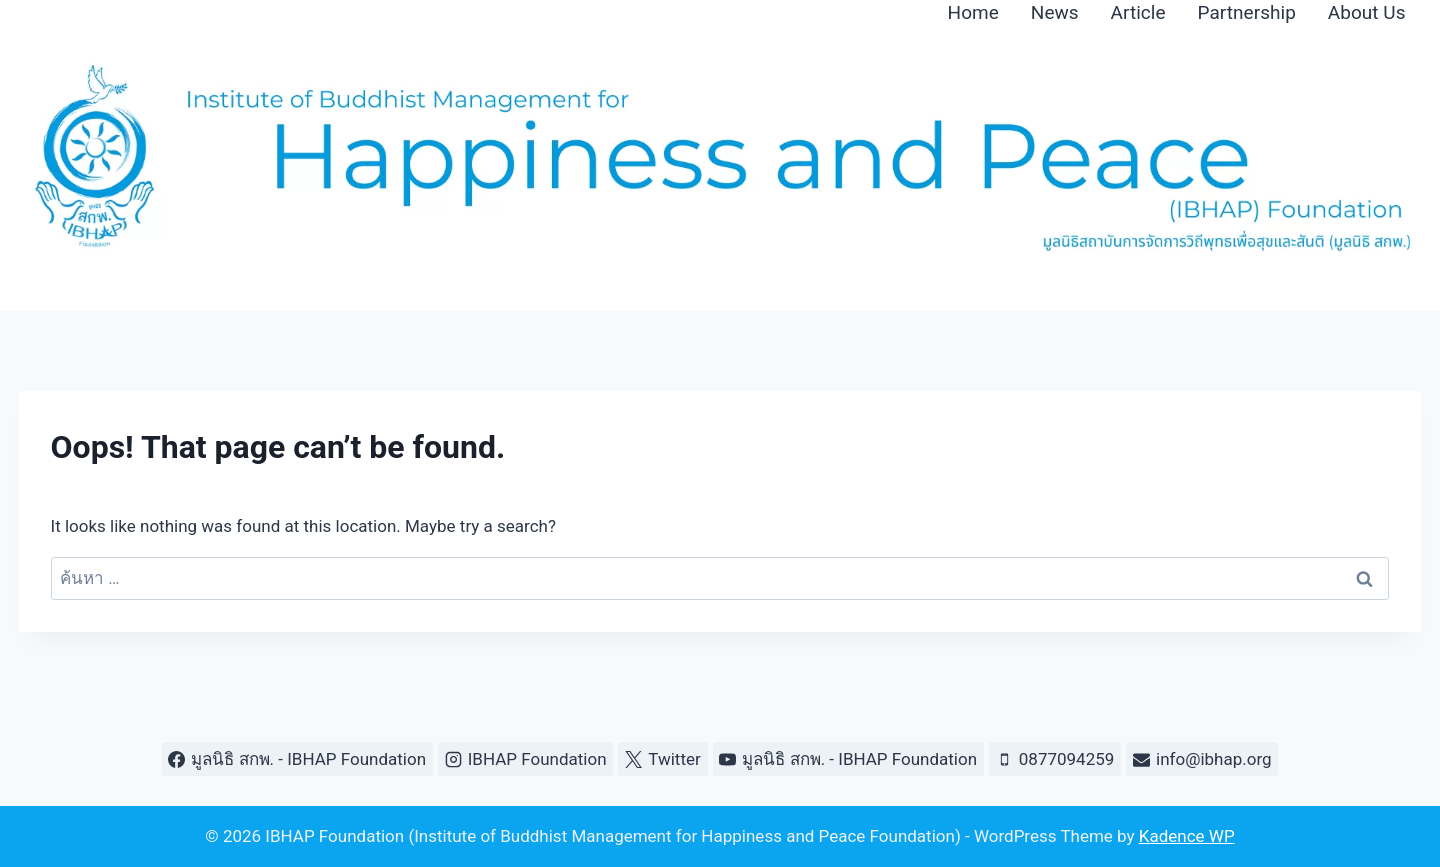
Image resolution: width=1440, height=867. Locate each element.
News (1055, 12)
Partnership (1247, 12)
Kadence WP (1187, 836)
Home (973, 12)
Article (1138, 12)
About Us (1367, 12)
